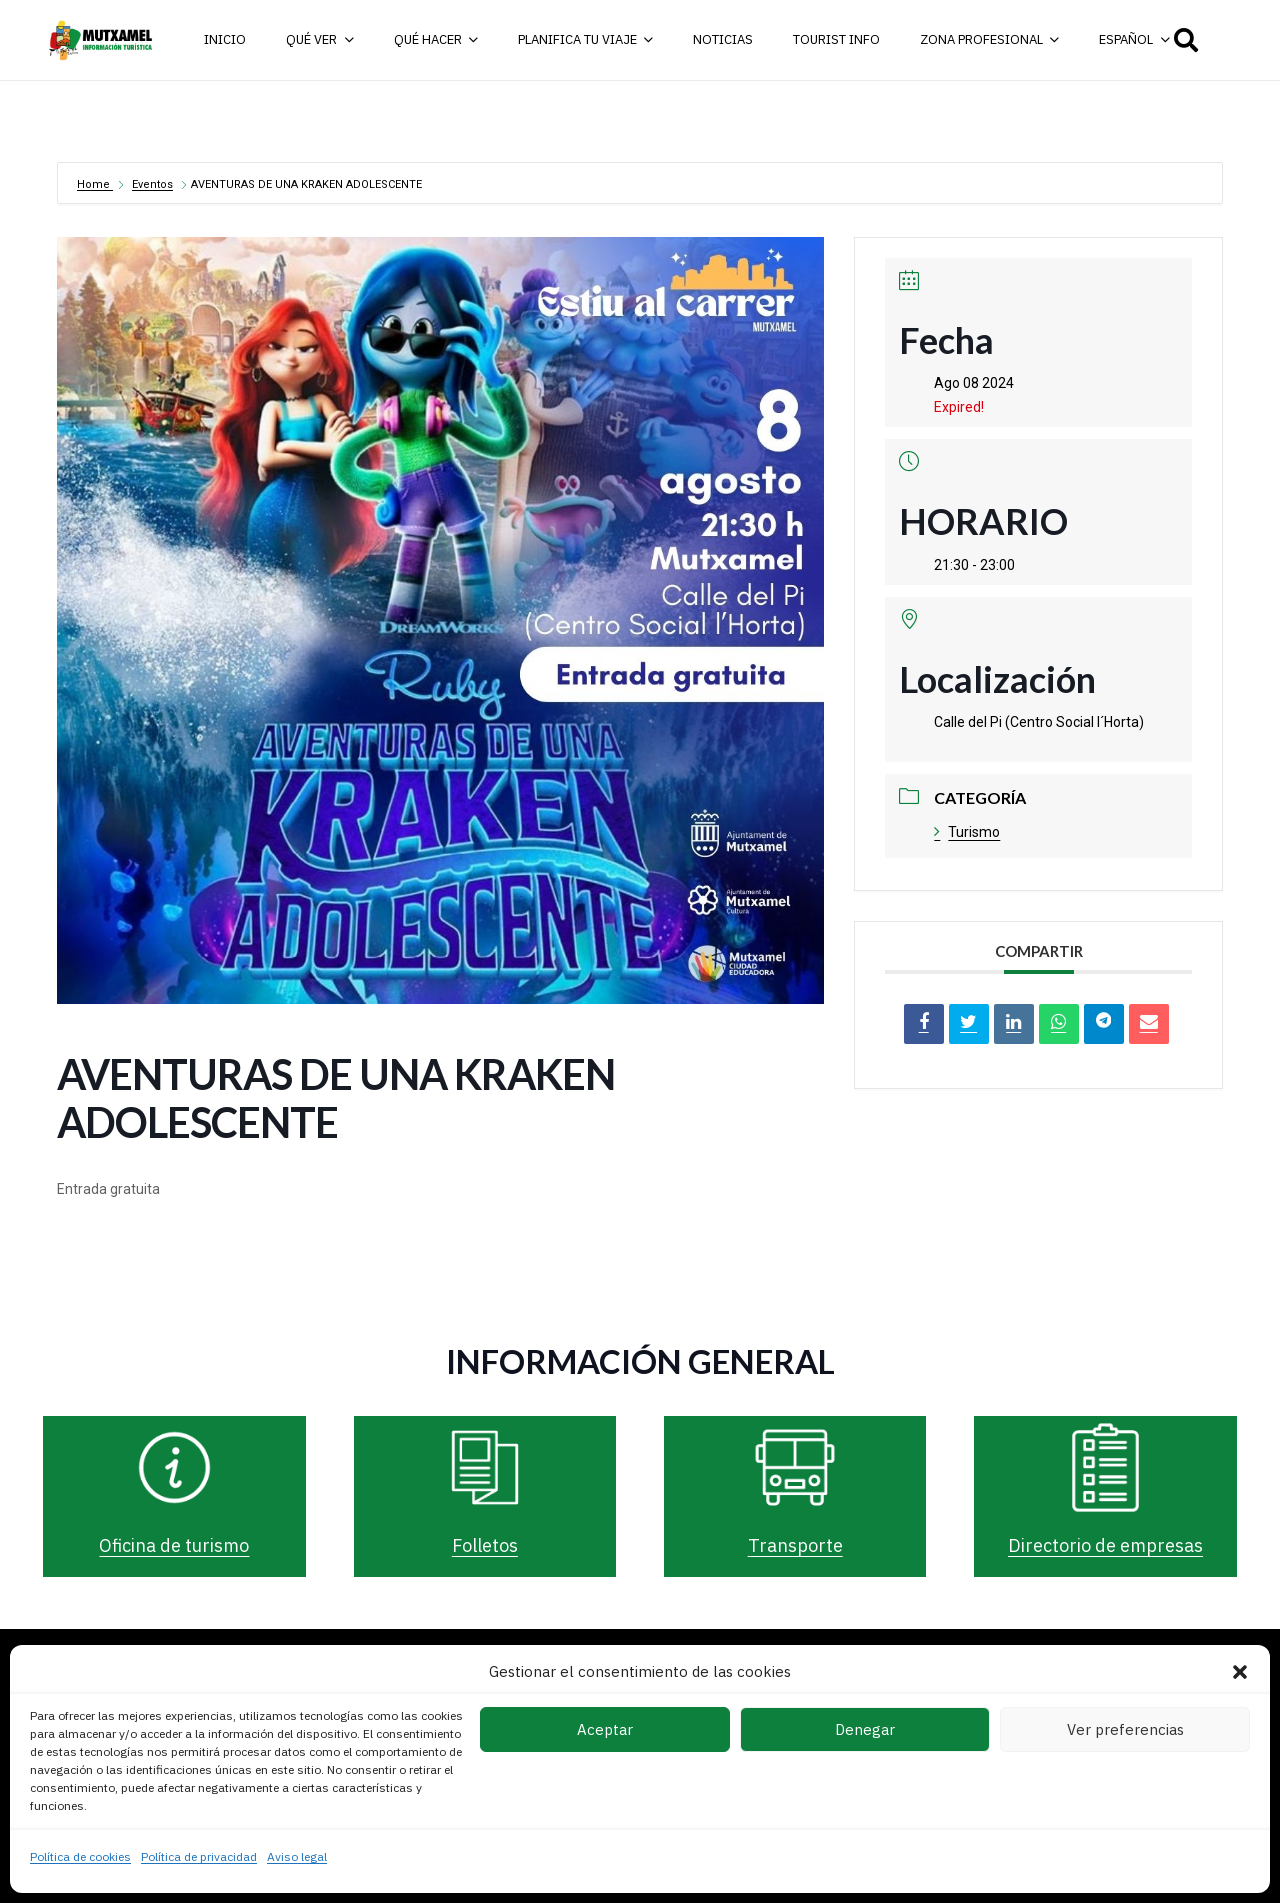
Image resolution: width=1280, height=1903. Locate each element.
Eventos (152, 184)
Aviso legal (297, 1856)
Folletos (485, 1545)
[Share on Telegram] (1104, 1024)
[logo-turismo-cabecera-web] (103, 40)
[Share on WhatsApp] (1059, 1024)
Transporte (795, 1545)
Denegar (865, 1729)
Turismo (967, 832)
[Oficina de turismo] (175, 1468)
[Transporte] (795, 1468)
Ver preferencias (1125, 1729)
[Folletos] (485, 1468)
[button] (1240, 1672)
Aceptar (605, 1729)
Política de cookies (80, 1856)
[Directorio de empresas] (1106, 1468)
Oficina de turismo (174, 1545)
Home (95, 184)
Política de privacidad (199, 1856)
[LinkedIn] (1014, 1024)
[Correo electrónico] (1149, 1024)
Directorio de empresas (1105, 1545)
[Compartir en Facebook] (924, 1024)
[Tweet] (969, 1024)
